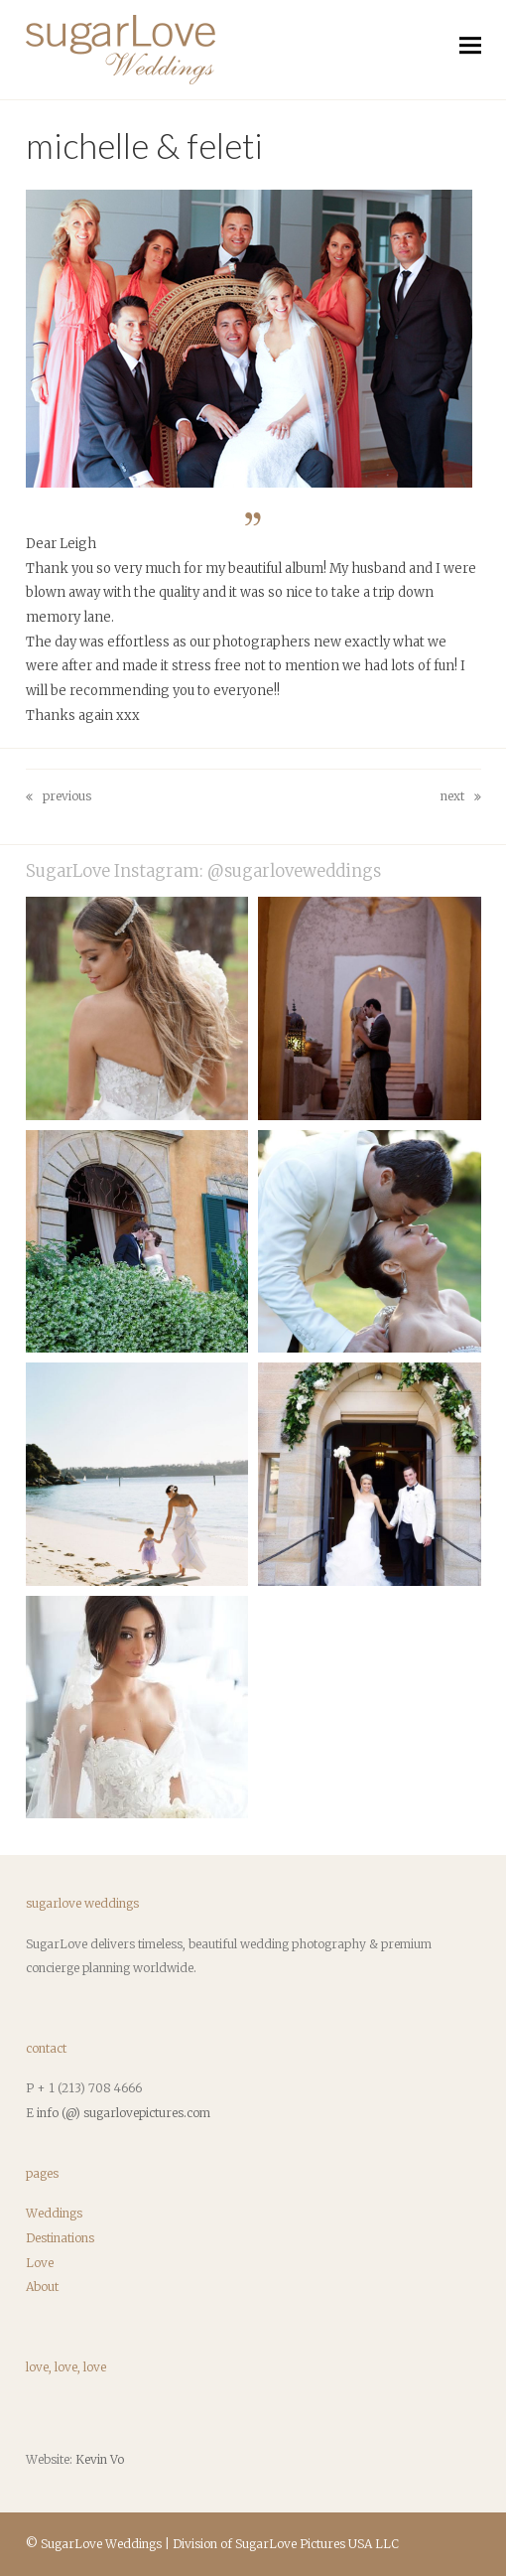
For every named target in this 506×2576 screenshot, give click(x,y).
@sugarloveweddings (294, 871)
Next (461, 798)
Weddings (54, 2213)
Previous (58, 798)
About (42, 2286)
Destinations (60, 2237)
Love (40, 2262)
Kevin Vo (99, 2459)
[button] (470, 45)
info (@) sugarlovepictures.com (123, 2112)
